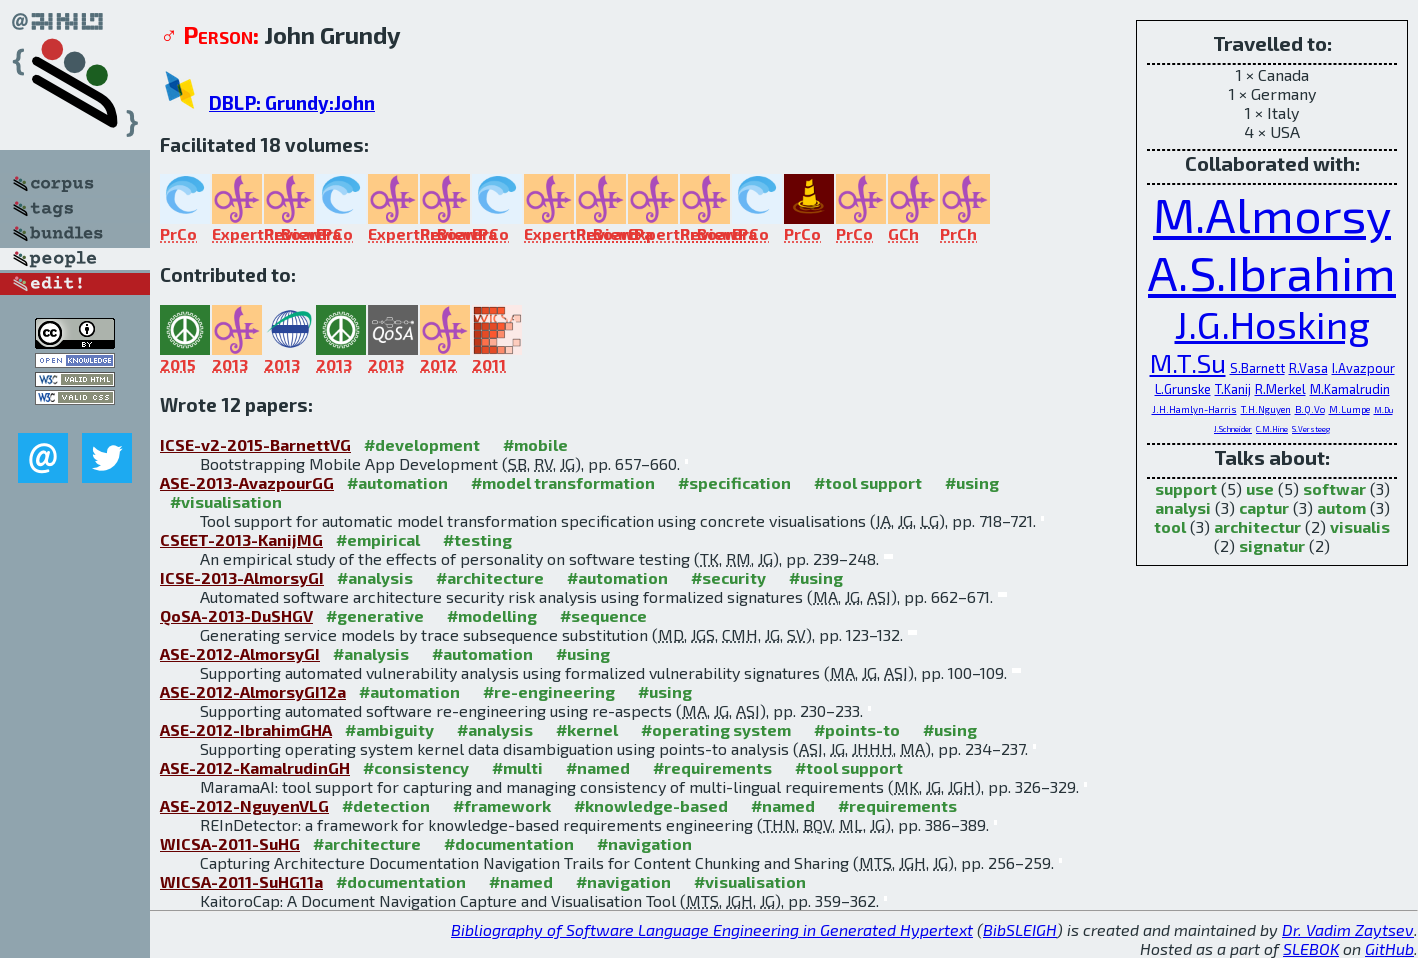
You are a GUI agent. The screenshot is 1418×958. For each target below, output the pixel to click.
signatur (1272, 545)
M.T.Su (1188, 362)
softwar (1334, 488)
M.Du (1383, 410)
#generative (375, 615)
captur (1264, 507)
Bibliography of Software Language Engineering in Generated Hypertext (712, 929)
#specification (734, 482)
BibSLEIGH (1020, 929)
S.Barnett (1257, 368)
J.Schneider (1233, 429)
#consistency (416, 767)
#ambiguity (389, 729)
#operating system (716, 729)
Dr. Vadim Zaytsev (1348, 929)
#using (972, 482)
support (1186, 488)
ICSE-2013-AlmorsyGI (242, 577)
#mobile (535, 444)
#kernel (587, 729)
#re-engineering (549, 691)
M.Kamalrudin (1350, 389)
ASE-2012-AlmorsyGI (240, 653)
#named (598, 767)
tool (1170, 526)
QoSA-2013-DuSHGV (236, 615)
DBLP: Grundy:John (292, 102)
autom (1341, 507)
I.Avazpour (1363, 368)
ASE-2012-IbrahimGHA (246, 729)
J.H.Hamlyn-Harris (1194, 409)
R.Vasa (1308, 368)
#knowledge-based (651, 805)
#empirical (378, 539)
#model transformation (563, 482)
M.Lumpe (1349, 409)
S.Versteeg (1311, 429)
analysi (1183, 507)
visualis (1360, 526)
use (1260, 488)
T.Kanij (1233, 389)
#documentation (509, 843)
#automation (397, 482)
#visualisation (226, 501)
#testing (477, 539)
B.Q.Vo (1310, 409)
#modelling (492, 615)
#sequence (603, 615)
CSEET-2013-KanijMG (241, 539)
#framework (502, 805)
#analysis (375, 577)
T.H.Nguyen (1266, 409)
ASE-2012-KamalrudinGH (255, 767)
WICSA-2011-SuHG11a (241, 881)
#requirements (712, 767)
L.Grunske (1183, 389)
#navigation (644, 843)
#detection (386, 805)
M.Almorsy (1272, 214)
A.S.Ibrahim (1272, 272)
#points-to (857, 729)
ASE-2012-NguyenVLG (244, 805)
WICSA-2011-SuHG (230, 843)
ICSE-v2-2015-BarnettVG (255, 444)
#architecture (490, 577)
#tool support (868, 482)
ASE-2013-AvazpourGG (247, 482)
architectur (1257, 526)
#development (422, 444)
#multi (517, 767)
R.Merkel (1280, 389)
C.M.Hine (1272, 429)
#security (728, 577)
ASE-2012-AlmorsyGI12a (253, 691)
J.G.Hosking (1272, 324)
